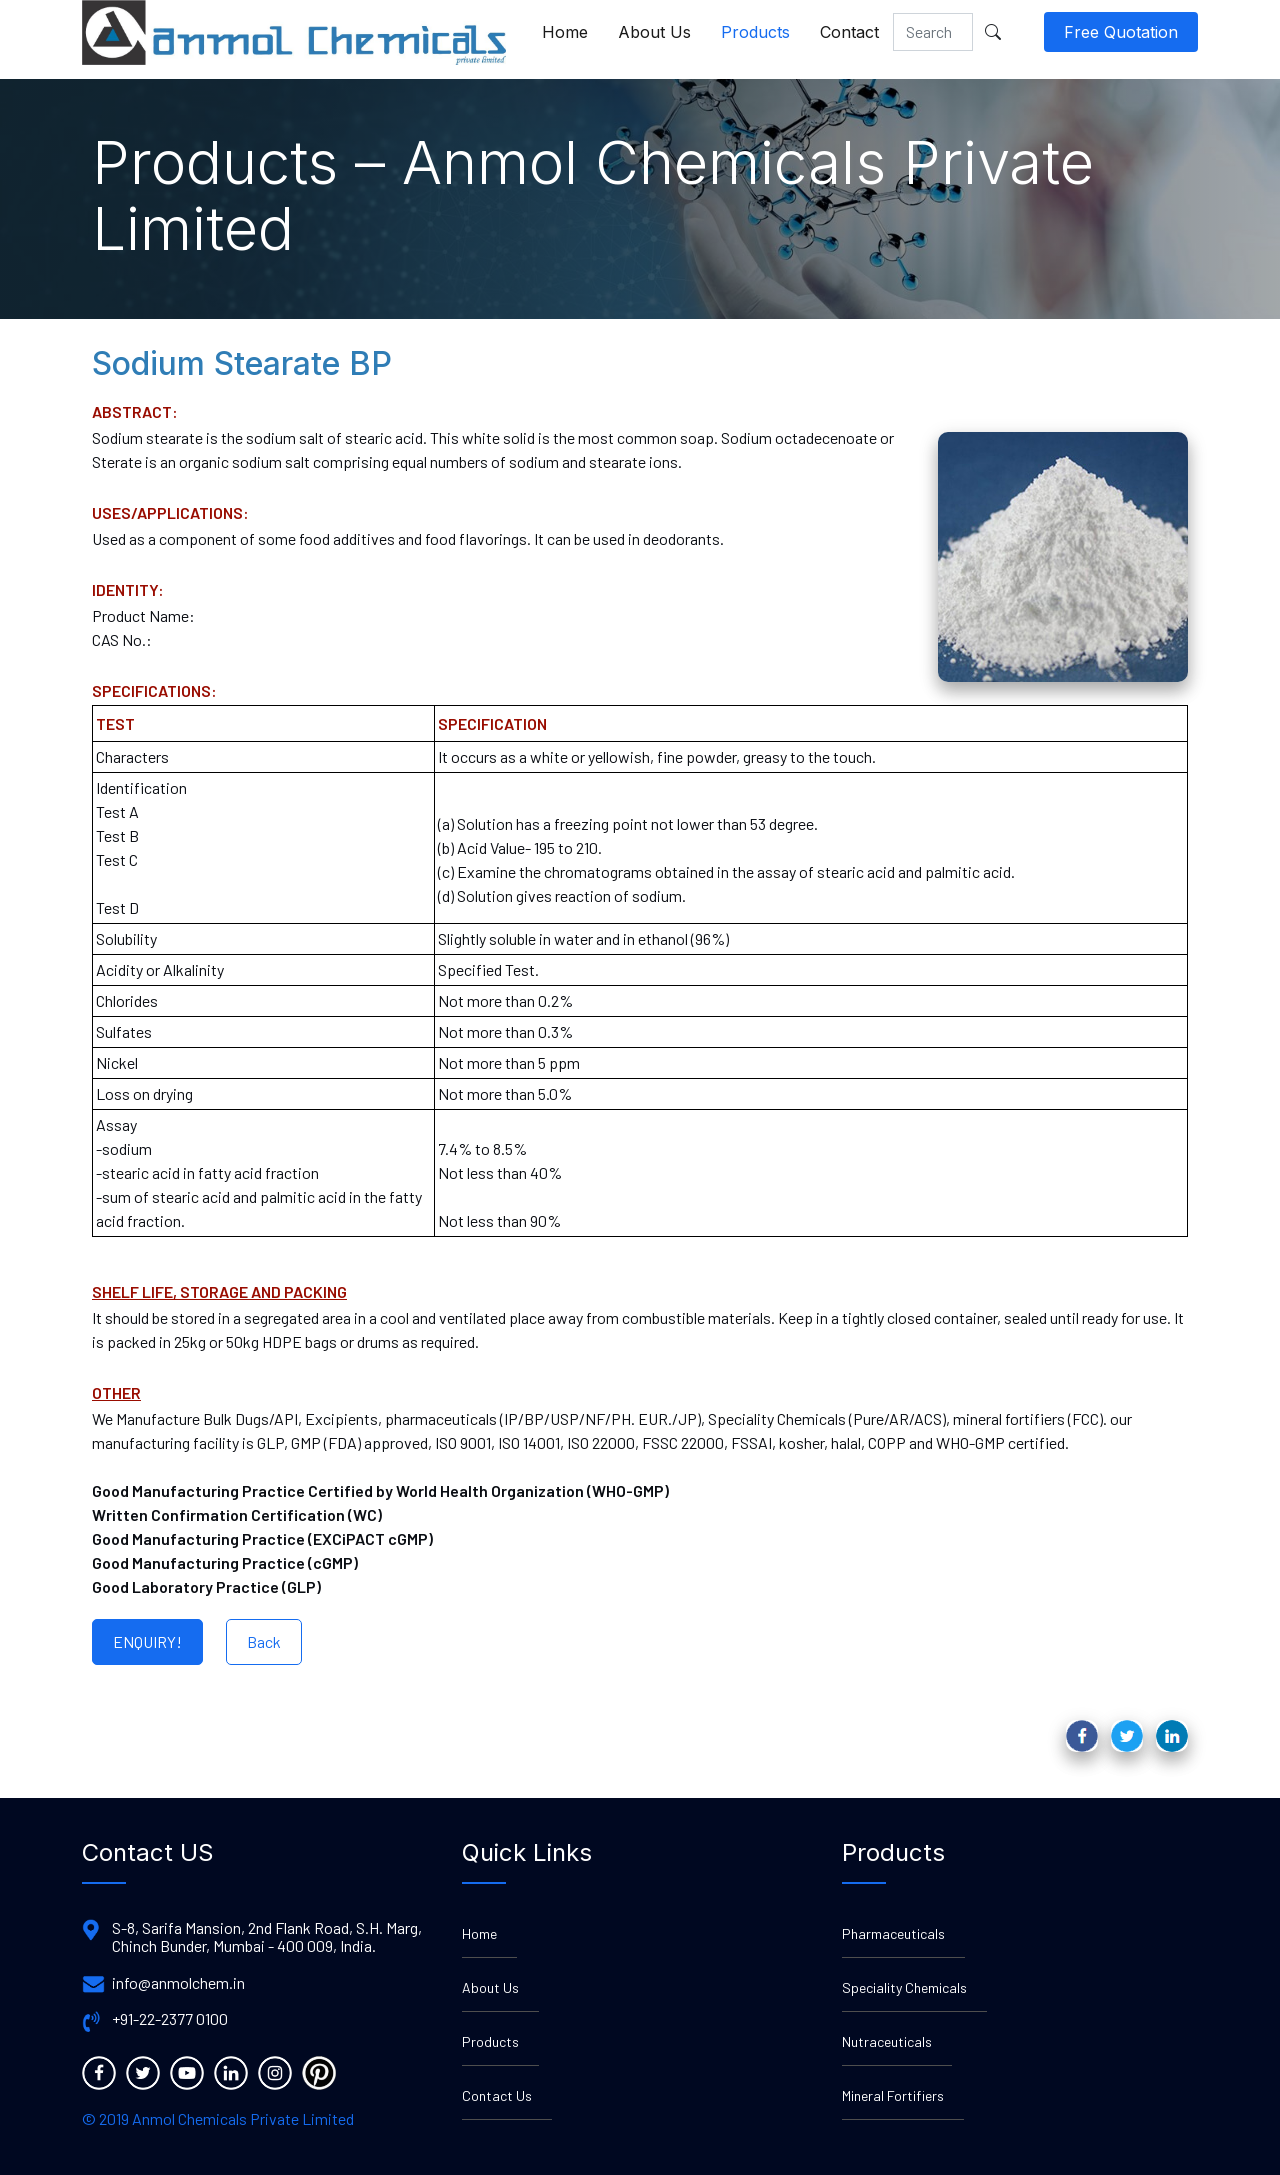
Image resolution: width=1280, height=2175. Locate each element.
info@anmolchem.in (178, 1983)
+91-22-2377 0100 (170, 2019)
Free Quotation (1121, 32)
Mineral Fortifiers (893, 2095)
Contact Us (497, 2095)
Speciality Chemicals (904, 1987)
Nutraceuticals (887, 2041)
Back (264, 1641)
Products (755, 32)
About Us (654, 32)
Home (565, 32)
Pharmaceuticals (893, 1933)
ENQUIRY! (147, 1641)
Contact (849, 32)
